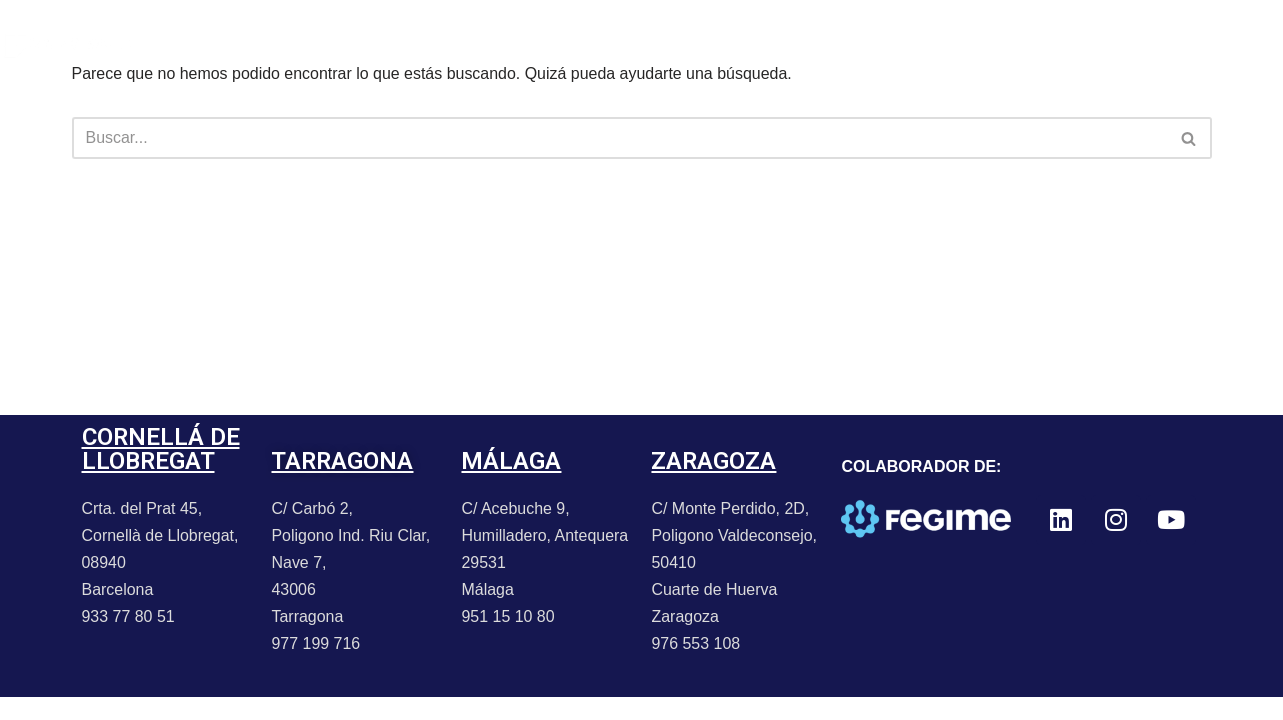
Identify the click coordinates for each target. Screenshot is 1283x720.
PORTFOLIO (225, 44)
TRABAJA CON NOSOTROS (820, 44)
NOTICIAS (349, 44)
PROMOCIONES (488, 44)
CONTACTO (633, 44)
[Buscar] (619, 138)
